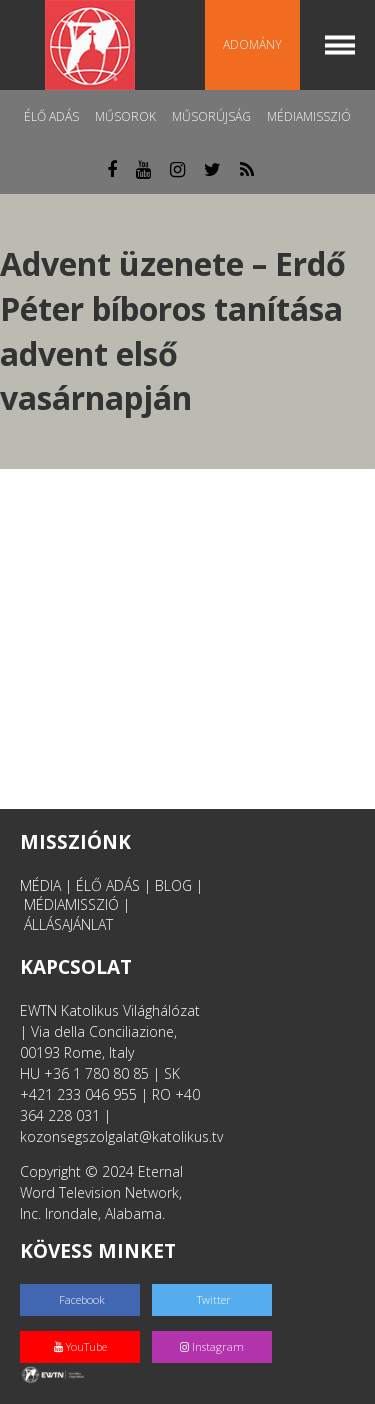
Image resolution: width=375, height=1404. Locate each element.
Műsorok (125, 116)
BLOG (173, 885)
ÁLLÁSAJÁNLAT (68, 924)
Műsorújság (211, 116)
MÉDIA (40, 885)
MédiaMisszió (309, 116)
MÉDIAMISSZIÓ (71, 904)
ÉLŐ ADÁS (108, 885)
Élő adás (51, 116)
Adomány (252, 44)
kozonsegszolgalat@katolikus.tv (121, 1136)
